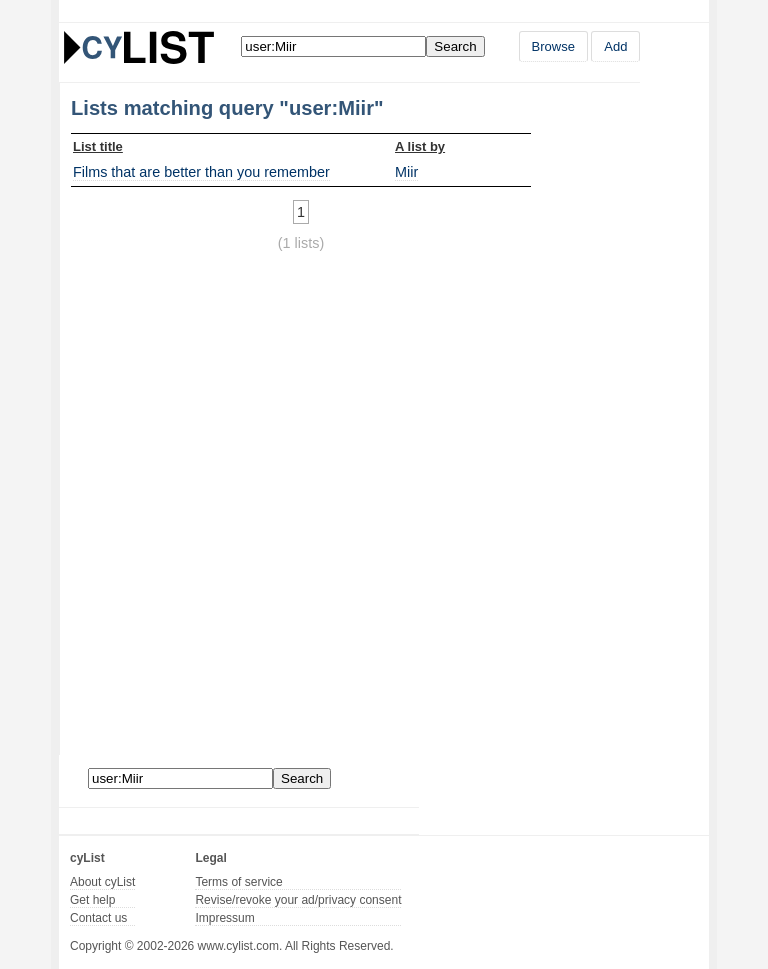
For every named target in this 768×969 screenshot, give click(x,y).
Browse (553, 46)
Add (615, 46)
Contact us (98, 918)
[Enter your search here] (333, 46)
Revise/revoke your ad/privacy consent (298, 900)
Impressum (224, 918)
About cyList (102, 882)
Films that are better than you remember (201, 172)
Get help (92, 900)
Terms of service (238, 882)
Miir (406, 172)
